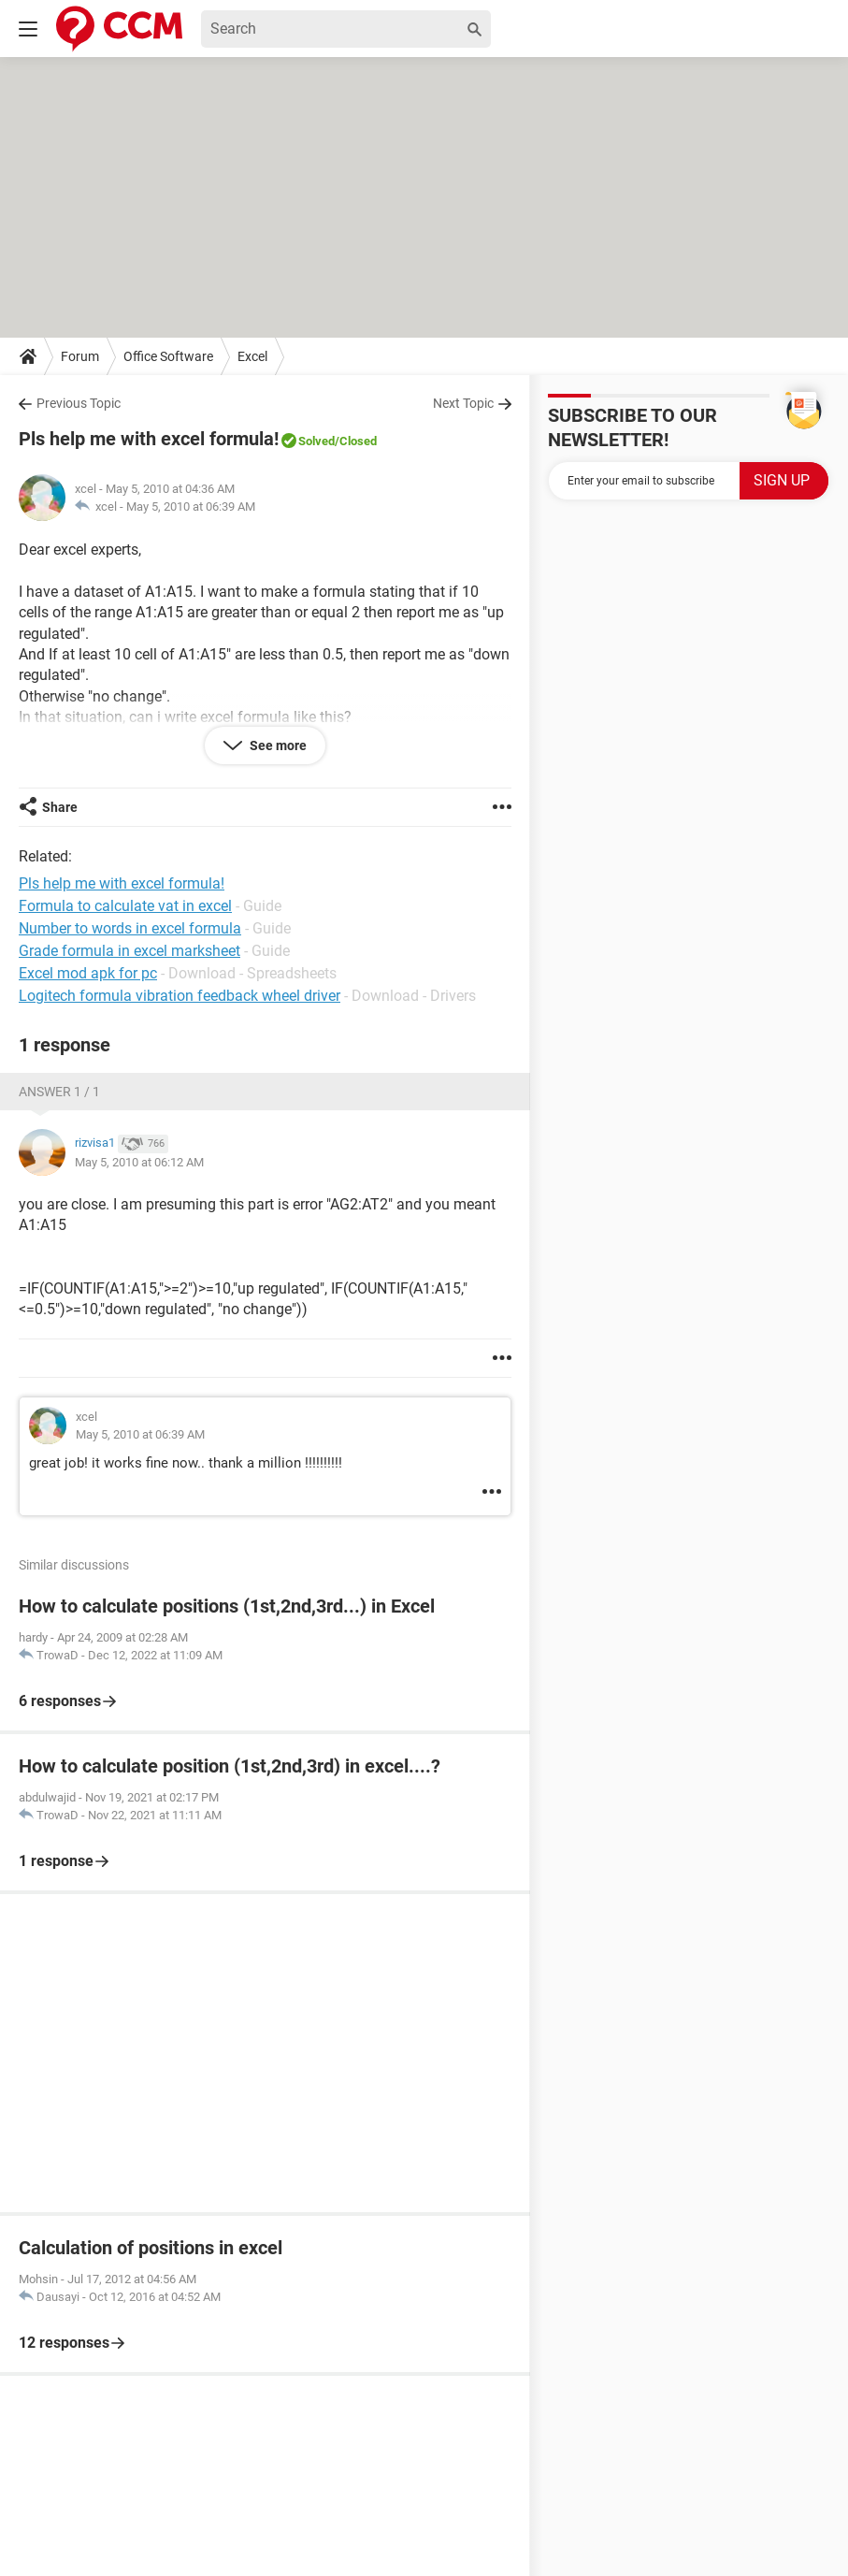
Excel (252, 356)
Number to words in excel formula (130, 928)
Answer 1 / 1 (59, 1091)
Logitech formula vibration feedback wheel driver (179, 996)
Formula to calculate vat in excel (125, 906)
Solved (316, 441)
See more (277, 745)
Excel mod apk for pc (88, 973)
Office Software (168, 356)
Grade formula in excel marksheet (129, 951)
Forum (80, 356)
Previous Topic (78, 403)
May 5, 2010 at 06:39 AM (190, 506)
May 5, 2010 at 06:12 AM (139, 1162)
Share (60, 807)
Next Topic (463, 403)
